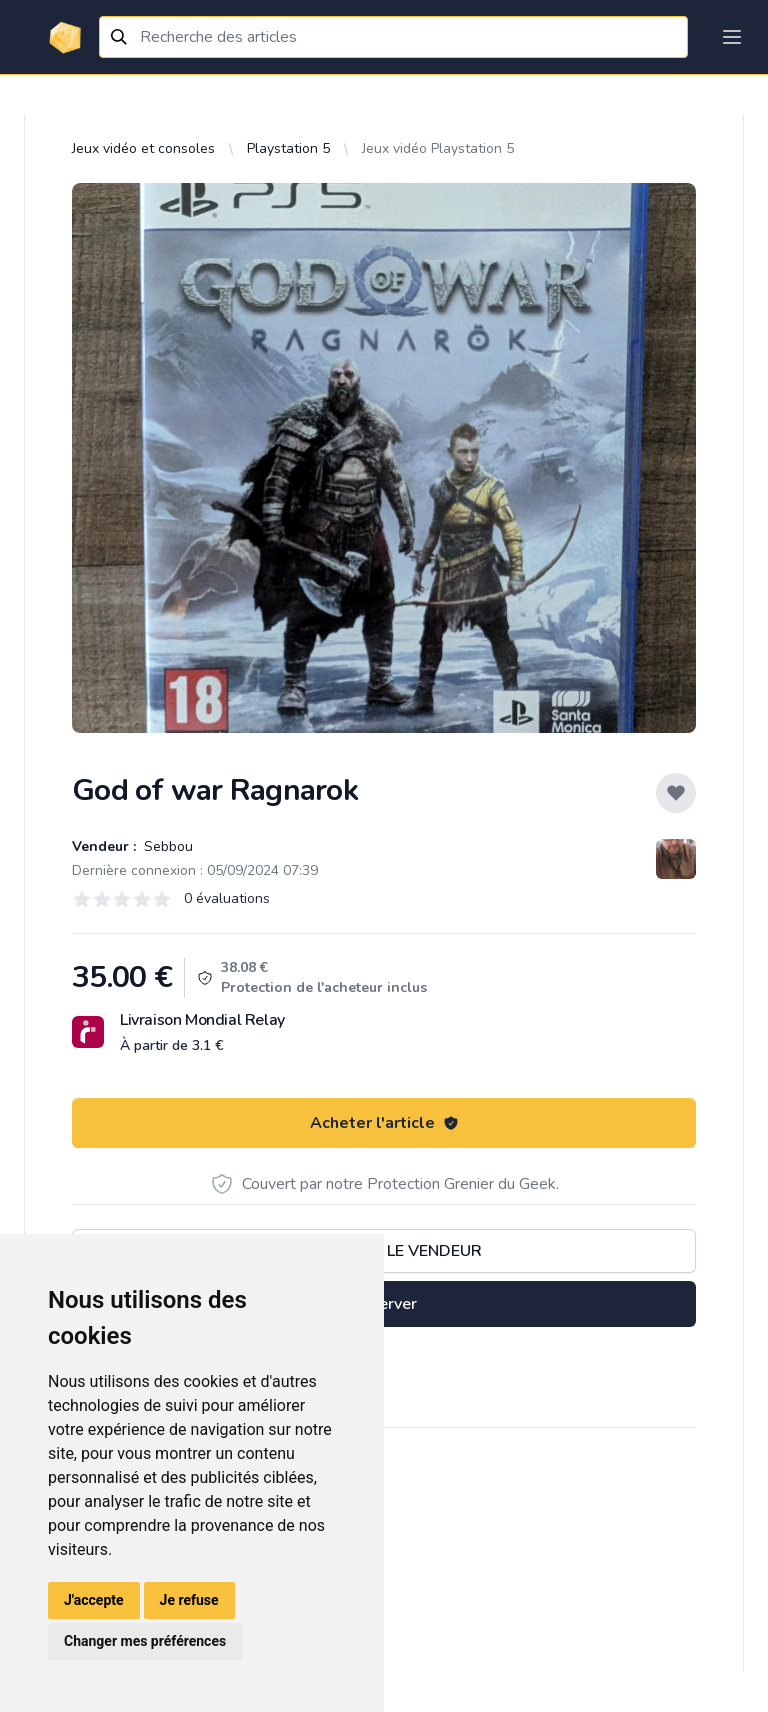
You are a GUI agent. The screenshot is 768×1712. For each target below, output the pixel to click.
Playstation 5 (288, 148)
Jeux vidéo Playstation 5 (438, 148)
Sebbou (166, 846)
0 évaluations (227, 898)
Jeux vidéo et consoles (143, 148)
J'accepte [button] (94, 1600)
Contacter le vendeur (384, 1251)
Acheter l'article (384, 1123)
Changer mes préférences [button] (145, 1641)
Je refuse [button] (189, 1600)
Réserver (384, 1304)
